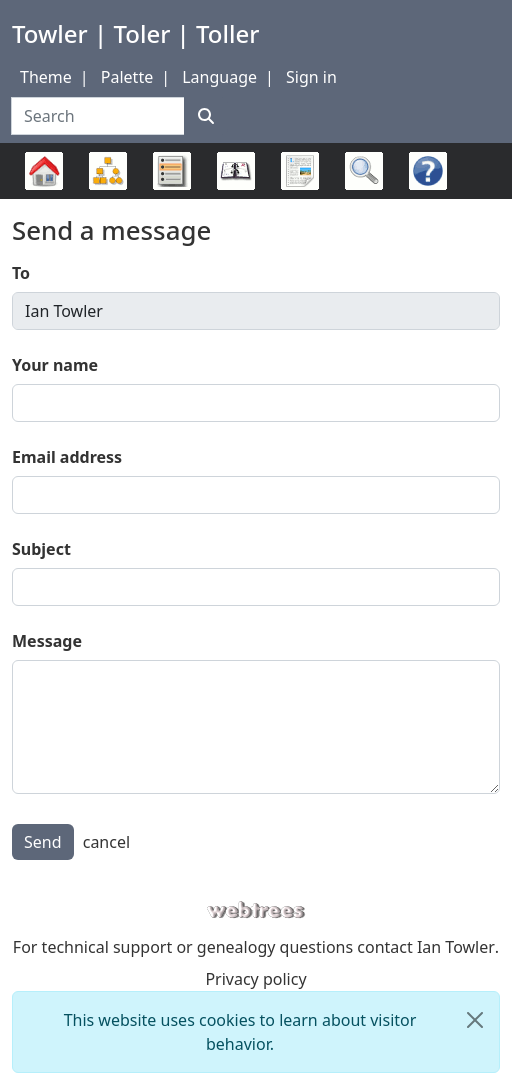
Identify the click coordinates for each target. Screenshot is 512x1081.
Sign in (311, 77)
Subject (41, 549)
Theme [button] (46, 77)
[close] (475, 1020)
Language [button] (219, 77)
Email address (67, 457)
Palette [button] (127, 77)
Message (47, 641)
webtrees (256, 910)
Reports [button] (300, 171)
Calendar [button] (236, 171)
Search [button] (364, 171)
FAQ (423, 198)
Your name (55, 365)
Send (43, 842)
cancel (106, 842)
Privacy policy (255, 979)
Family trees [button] (44, 171)
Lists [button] (172, 171)
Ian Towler (456, 947)
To (21, 273)
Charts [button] (108, 171)
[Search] (206, 116)
